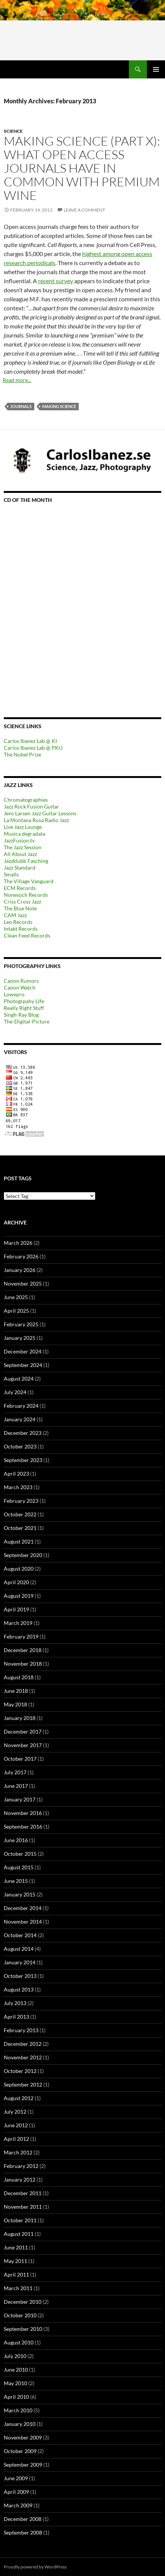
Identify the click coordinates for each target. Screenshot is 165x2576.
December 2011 (22, 2193)
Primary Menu (156, 69)
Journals (21, 406)
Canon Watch (19, 987)
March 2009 (18, 2505)
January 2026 (19, 1270)
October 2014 (20, 1935)
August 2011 (19, 2234)
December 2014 (22, 1908)
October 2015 (20, 1853)
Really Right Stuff (24, 1008)
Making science (59, 406)
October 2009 (20, 2451)
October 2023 (20, 1446)
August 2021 (19, 1541)
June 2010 (16, 2369)
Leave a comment (84, 210)
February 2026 (21, 1256)
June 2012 (16, 2125)
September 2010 (23, 2329)
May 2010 (15, 2383)
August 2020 (19, 1568)
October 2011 (20, 2220)
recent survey (55, 280)
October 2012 (20, 2071)
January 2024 (19, 1419)
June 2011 (16, 2247)
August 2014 (19, 1948)
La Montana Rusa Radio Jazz (36, 820)
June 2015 (16, 1881)
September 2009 (23, 2464)
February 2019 (21, 1636)
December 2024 (22, 1351)
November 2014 (23, 1921)
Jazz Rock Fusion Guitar (31, 806)
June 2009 (16, 2478)
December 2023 (22, 1433)
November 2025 (23, 1283)
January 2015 (19, 1894)
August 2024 (19, 1378)
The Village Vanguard (28, 881)
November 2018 (23, 1663)
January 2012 (19, 2179)
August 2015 (19, 1867)
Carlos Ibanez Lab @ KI (30, 741)
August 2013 (19, 1989)
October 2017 (20, 1758)
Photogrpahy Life (24, 1001)
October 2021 (20, 1528)
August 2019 (19, 1596)
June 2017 (16, 1786)
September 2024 (23, 1365)
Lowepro (14, 994)
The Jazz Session (22, 847)
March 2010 (18, 2410)
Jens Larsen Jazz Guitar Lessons (40, 813)
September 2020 (23, 1555)
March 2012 (18, 2152)
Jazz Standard (19, 867)
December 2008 (22, 2519)
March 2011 (18, 2288)
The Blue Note (20, 908)
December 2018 (22, 1650)
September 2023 (23, 1460)
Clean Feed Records (27, 935)
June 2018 (16, 1691)
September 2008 (23, 2532)
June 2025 (16, 1297)
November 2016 (23, 1813)
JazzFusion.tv (19, 840)
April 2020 (16, 1582)
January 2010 (19, 2424)
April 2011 (16, 2274)
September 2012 (23, 2084)
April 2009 (16, 2492)
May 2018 (15, 1704)
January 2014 (19, 1962)
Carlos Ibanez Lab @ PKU (33, 747)
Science (13, 131)
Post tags (18, 1178)
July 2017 (15, 1772)
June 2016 (16, 1840)
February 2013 (21, 2030)
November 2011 (23, 2206)
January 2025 (19, 1338)
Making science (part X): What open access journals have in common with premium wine (82, 168)
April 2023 (16, 1473)
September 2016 (23, 1826)
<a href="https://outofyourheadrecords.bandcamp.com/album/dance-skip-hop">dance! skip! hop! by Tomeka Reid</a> (70, 600)
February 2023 (21, 1500)
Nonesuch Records (26, 894)
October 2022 (20, 1514)
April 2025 (16, 1310)
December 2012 (22, 2044)
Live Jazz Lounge (23, 827)
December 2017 (22, 1731)
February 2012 (21, 2166)
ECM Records (20, 888)
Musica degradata (24, 833)
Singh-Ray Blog (21, 1014)
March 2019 (18, 1623)
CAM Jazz (15, 915)
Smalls (11, 874)
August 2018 (19, 1677)
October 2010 (20, 2315)
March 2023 (18, 1487)
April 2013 (16, 2016)
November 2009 (23, 2437)
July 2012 (15, 2111)
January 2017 (19, 1799)
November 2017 (23, 1745)
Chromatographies (26, 799)
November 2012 (23, 2057)
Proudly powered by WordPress (35, 2567)
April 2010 (16, 2396)
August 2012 (19, 2098)
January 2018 (19, 1718)
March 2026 (18, 1243)
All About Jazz (20, 854)
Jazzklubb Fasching (26, 861)
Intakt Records (21, 928)
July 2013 (15, 2003)
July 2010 (15, 2356)
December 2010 (22, 2301)
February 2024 (21, 1405)
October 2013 (20, 1976)
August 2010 (19, 2342)
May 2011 (15, 2261)
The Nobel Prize (22, 754)
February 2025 (21, 1324)
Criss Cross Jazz (22, 901)
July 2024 (15, 1392)
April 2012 (16, 2139)
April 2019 (16, 1609)
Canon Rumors (21, 980)
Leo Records (18, 922)
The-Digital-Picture (26, 1021)
